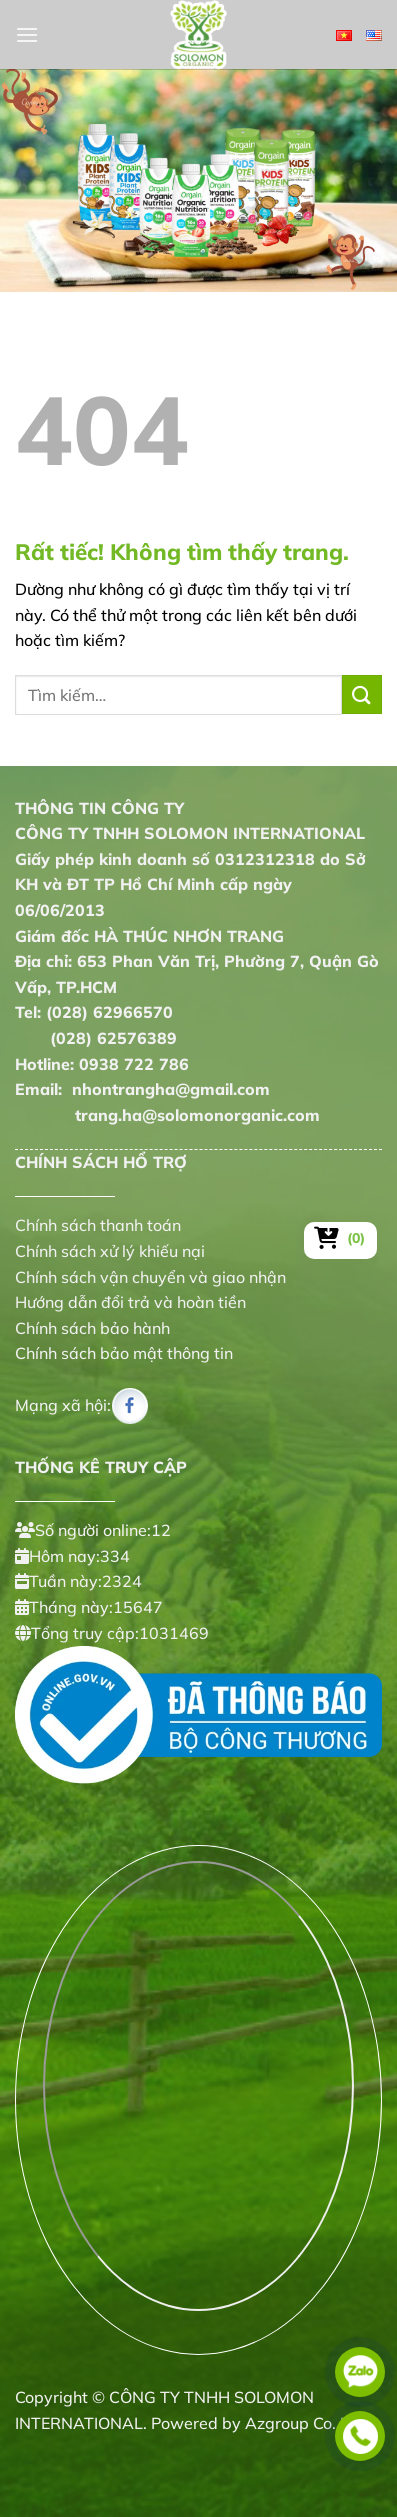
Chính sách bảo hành (92, 1328)
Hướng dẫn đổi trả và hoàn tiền (130, 1302)
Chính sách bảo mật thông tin (124, 1353)
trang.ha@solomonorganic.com (167, 1115)
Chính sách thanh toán (98, 1225)
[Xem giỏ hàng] (340, 1238)
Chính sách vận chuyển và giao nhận (150, 1277)
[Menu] (27, 34)
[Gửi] (362, 694)
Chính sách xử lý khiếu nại (110, 1251)
